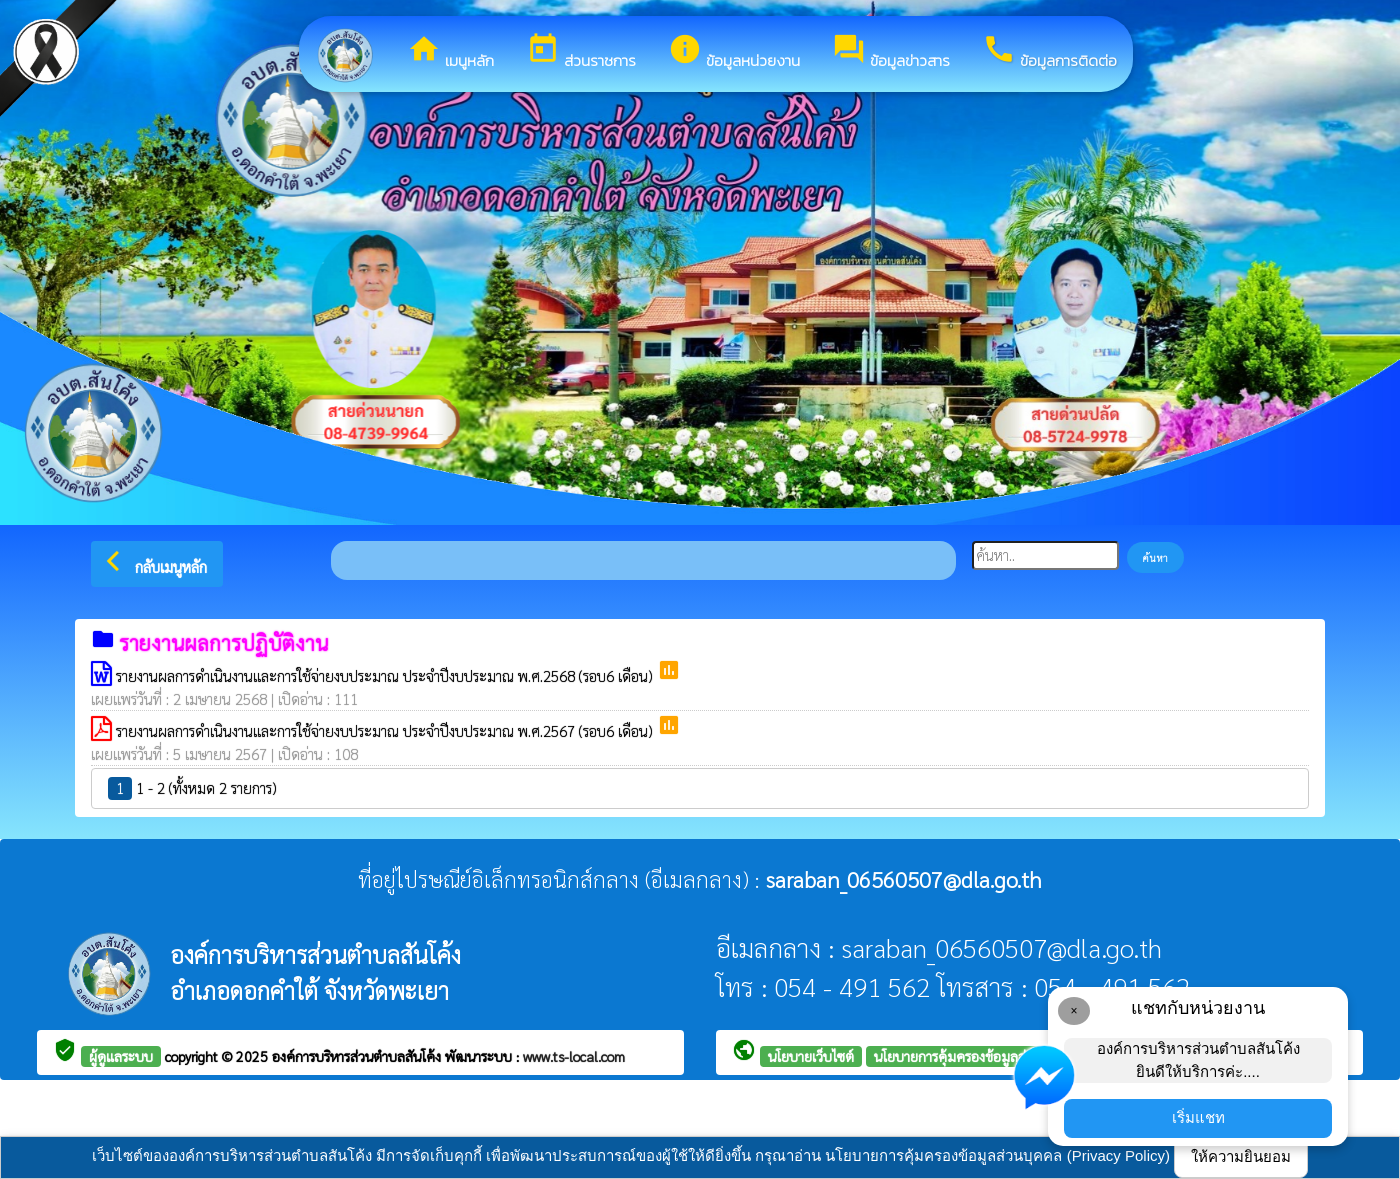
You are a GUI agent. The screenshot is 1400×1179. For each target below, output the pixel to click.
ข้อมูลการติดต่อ (1049, 52)
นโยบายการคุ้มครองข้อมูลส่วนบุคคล (975, 1056)
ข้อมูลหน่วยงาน (734, 52)
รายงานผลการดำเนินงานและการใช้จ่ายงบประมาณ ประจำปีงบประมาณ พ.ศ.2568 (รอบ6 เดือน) (386, 675)
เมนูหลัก (450, 52)
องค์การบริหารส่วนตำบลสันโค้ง (358, 1056)
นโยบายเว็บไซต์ (811, 1056)
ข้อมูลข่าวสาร (891, 52)
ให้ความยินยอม (1241, 1156)
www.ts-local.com (574, 1056)
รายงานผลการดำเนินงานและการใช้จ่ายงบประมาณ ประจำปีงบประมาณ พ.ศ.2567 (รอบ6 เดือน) (386, 730)
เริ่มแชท (1198, 1117)
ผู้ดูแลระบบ (121, 1056)
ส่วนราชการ (581, 52)
